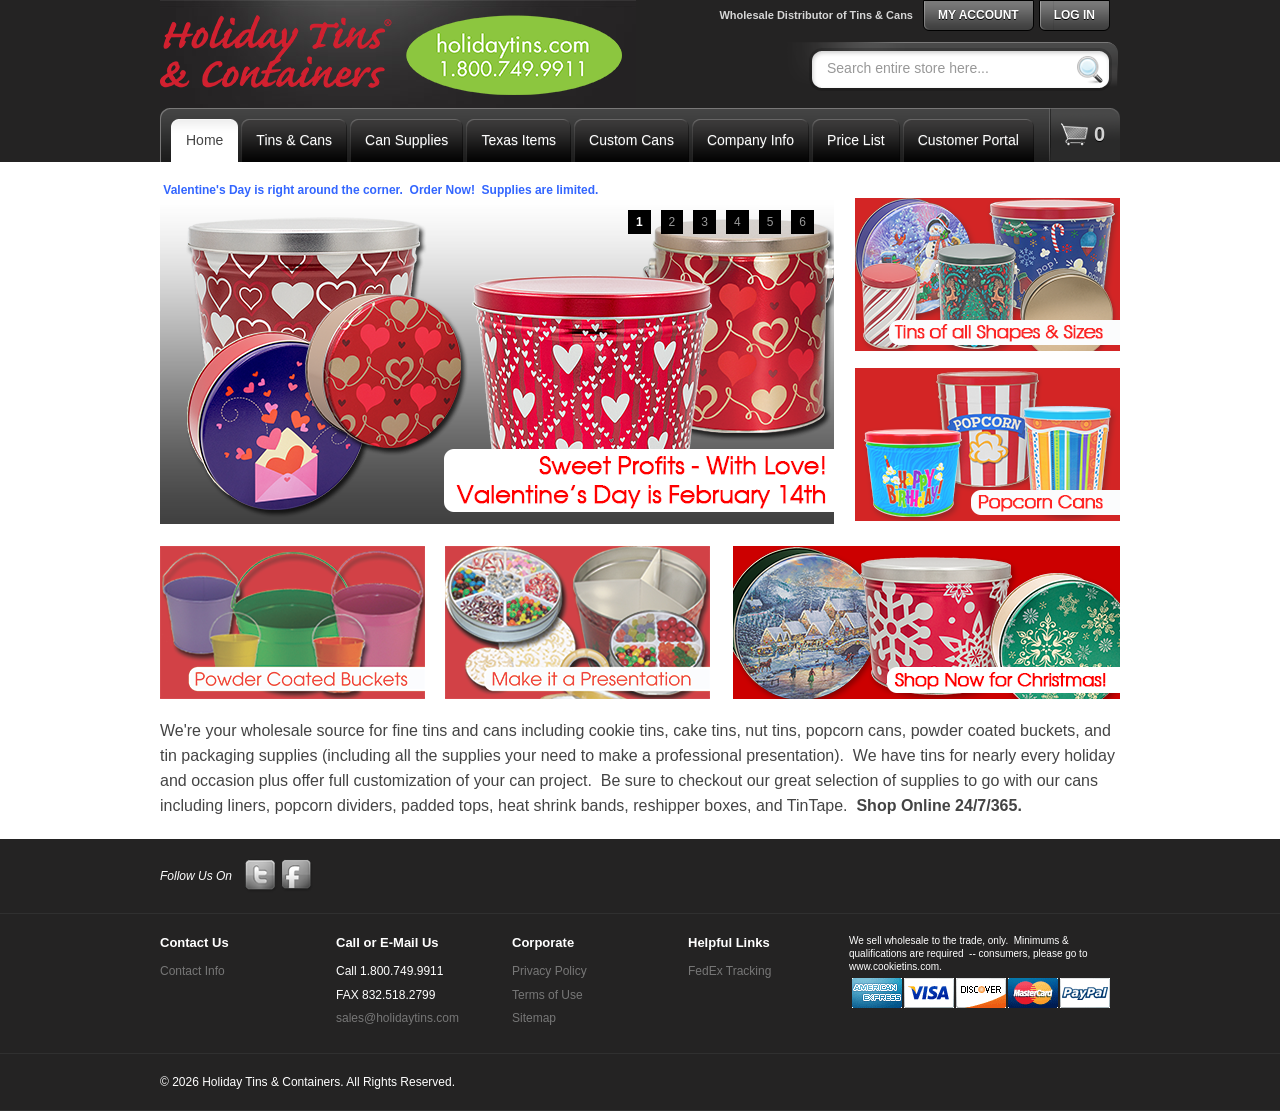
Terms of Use (547, 995)
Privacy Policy (549, 971)
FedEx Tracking (729, 971)
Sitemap (534, 1018)
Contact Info (192, 971)
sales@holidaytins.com (397, 1018)
